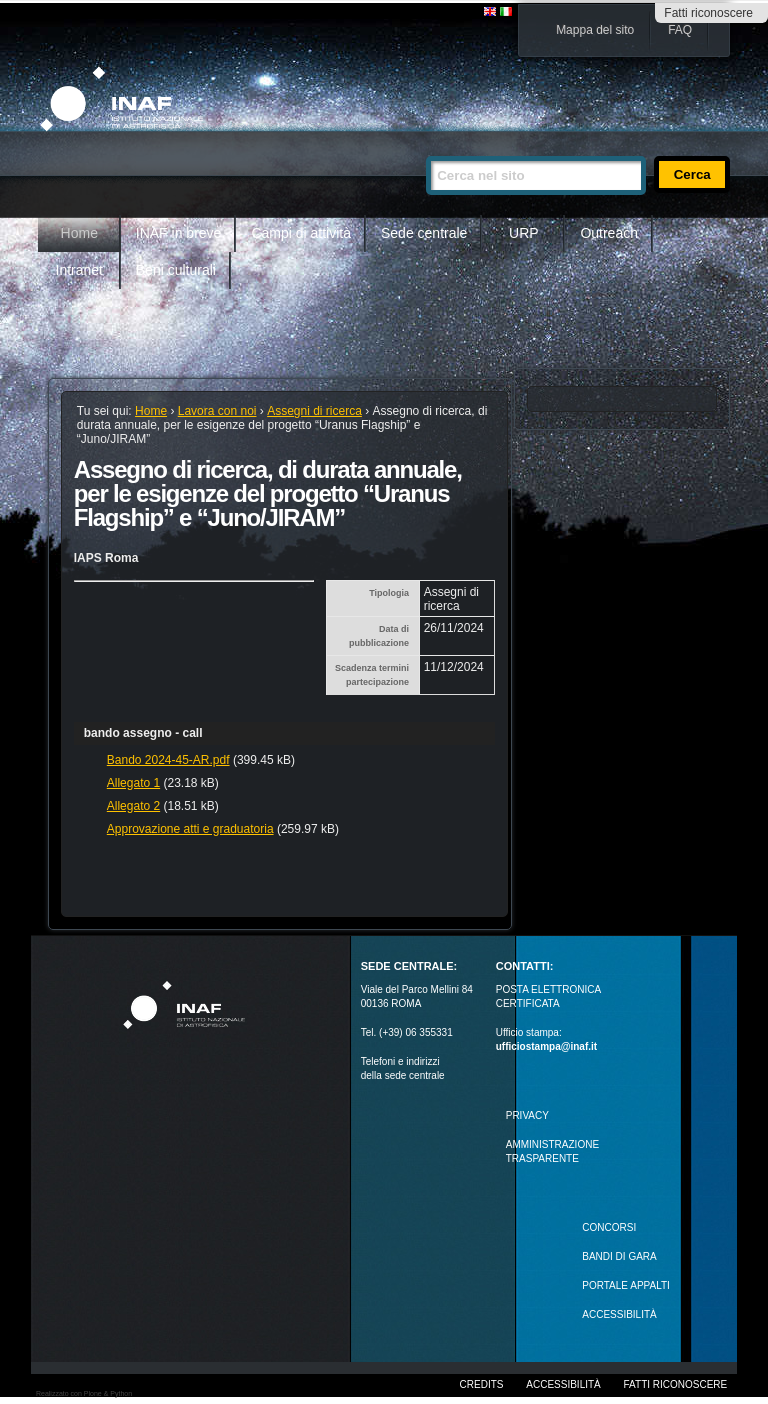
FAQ (680, 30)
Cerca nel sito (425, 147)
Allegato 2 (133, 806)
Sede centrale (424, 233)
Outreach (609, 233)
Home (79, 233)
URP (524, 233)
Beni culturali (176, 270)
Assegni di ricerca (314, 411)
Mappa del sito (595, 30)
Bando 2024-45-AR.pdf (168, 760)
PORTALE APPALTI (626, 1285)
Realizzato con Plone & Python (84, 1393)
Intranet (79, 270)
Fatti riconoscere (708, 13)
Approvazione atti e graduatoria (190, 829)
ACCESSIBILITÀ (619, 1314)
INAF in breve (179, 233)
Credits (482, 1384)
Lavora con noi (217, 411)
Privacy (527, 1115)
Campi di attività (301, 233)
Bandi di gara (619, 1256)
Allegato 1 (133, 783)
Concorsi (609, 1227)
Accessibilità (563, 1384)
